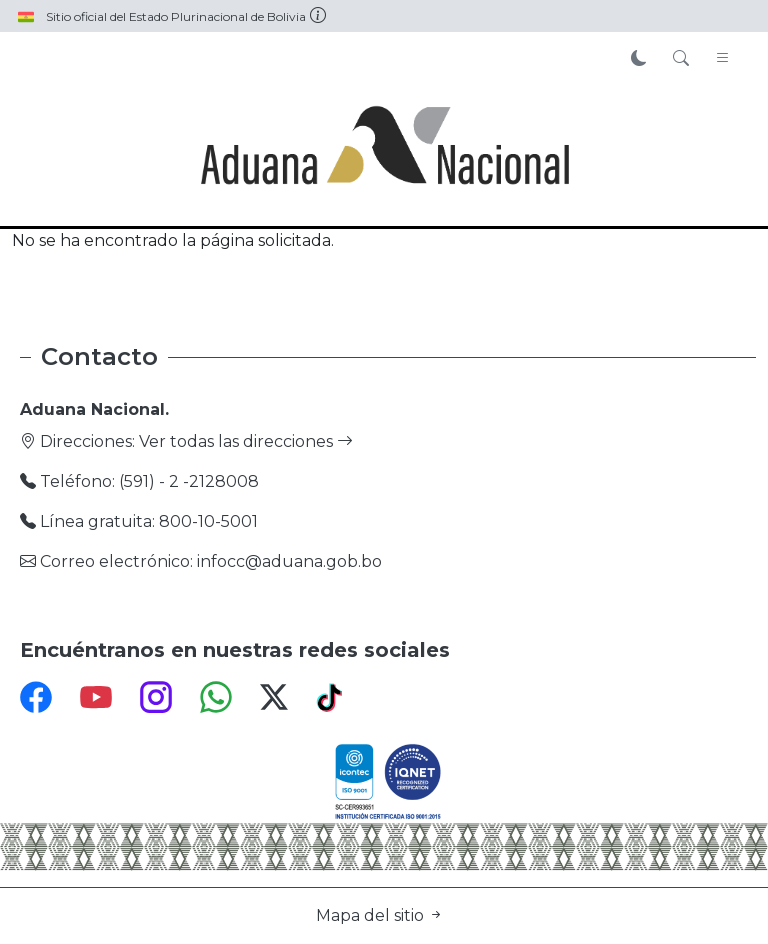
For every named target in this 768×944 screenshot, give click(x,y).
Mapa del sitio (380, 915)
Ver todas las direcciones (246, 441)
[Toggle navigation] (723, 59)
